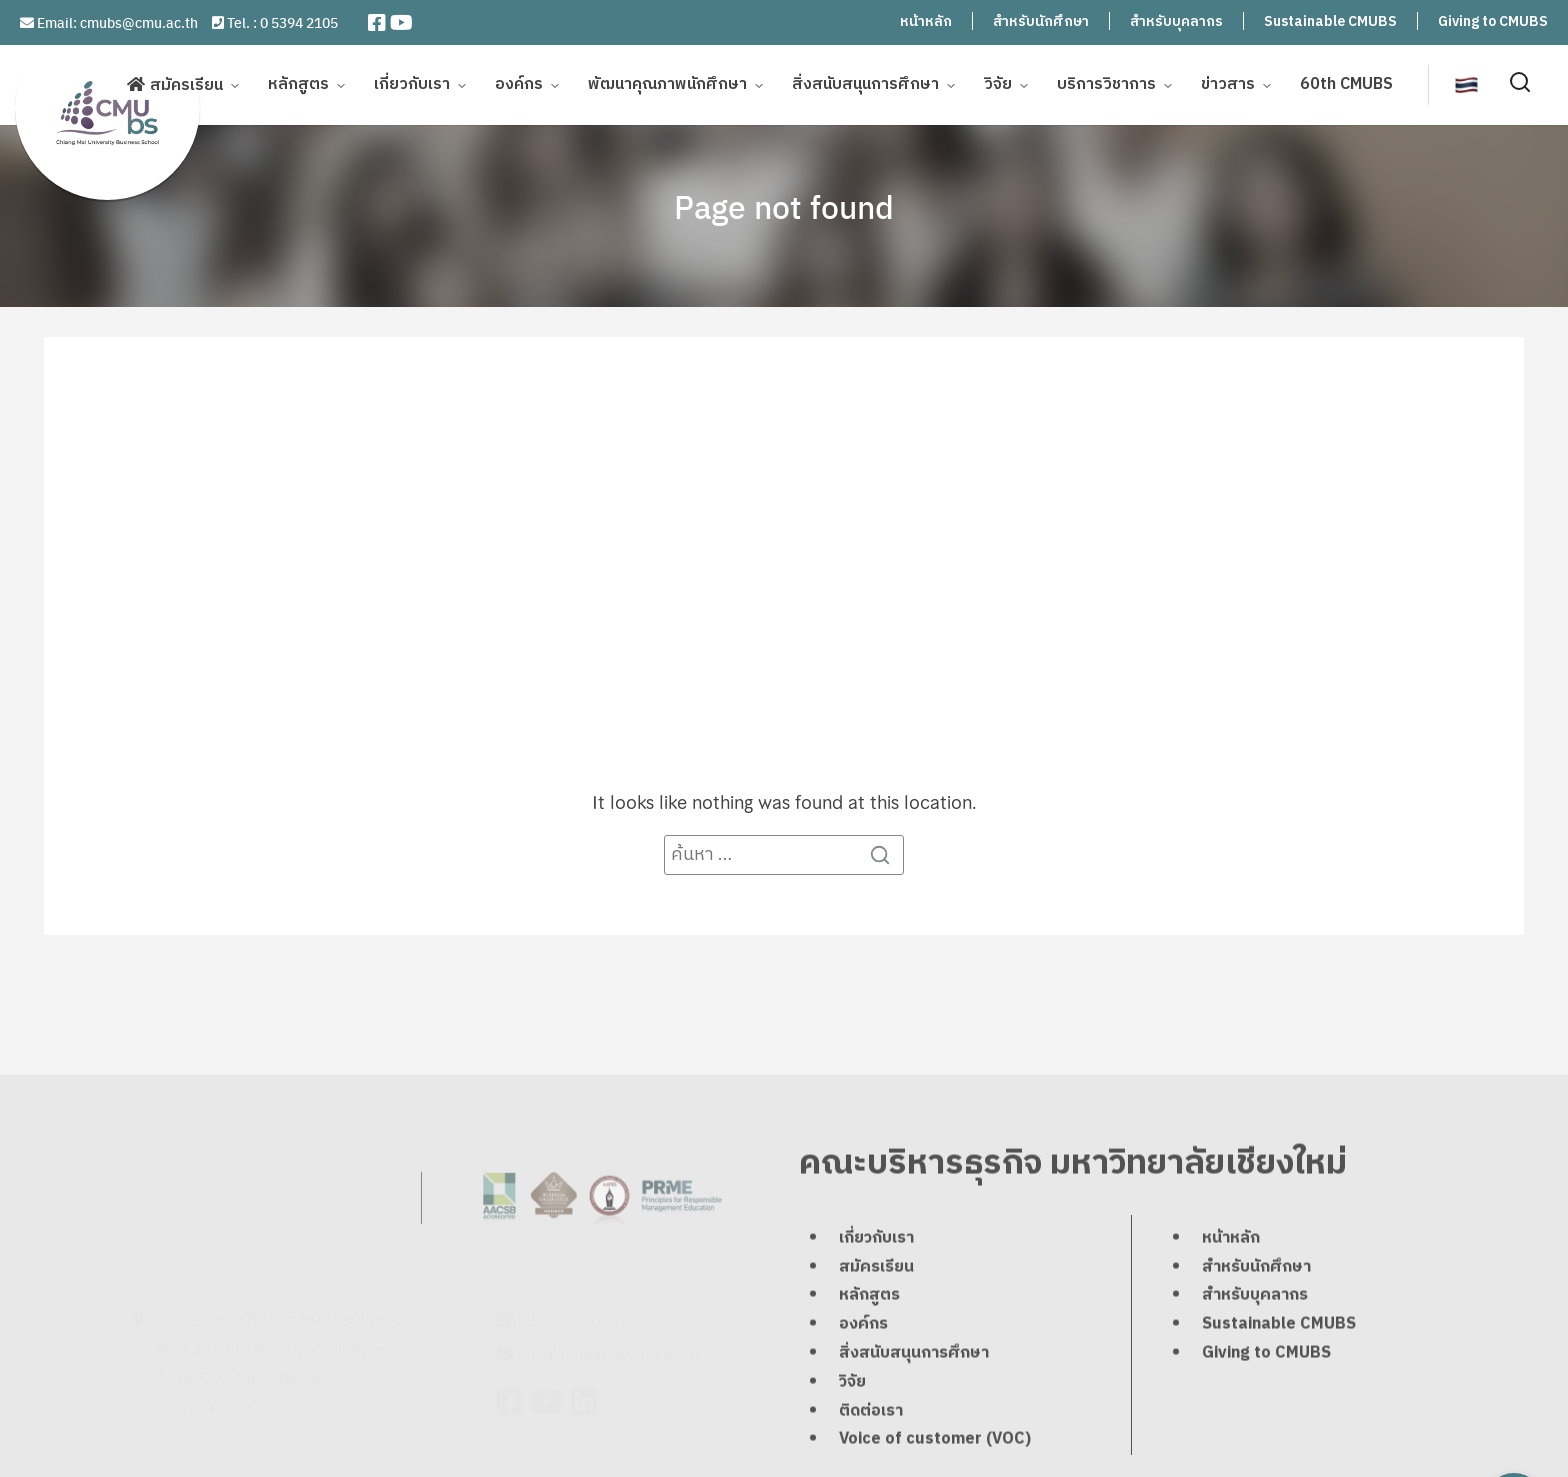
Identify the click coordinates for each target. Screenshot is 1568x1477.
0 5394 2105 (299, 22)
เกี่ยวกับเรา (412, 82)
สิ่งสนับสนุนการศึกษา (865, 82)
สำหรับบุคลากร (1176, 21)
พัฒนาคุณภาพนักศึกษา (667, 82)
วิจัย (998, 82)
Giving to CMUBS (1493, 21)
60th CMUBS (1346, 82)
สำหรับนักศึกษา (1041, 21)
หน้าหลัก (926, 21)
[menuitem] (1466, 82)
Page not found (784, 206)
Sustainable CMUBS (1330, 21)
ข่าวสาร (1228, 82)
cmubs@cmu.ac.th (139, 22)
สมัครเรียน (186, 83)
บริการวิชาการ (1106, 82)
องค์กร (519, 82)
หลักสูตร (298, 82)
